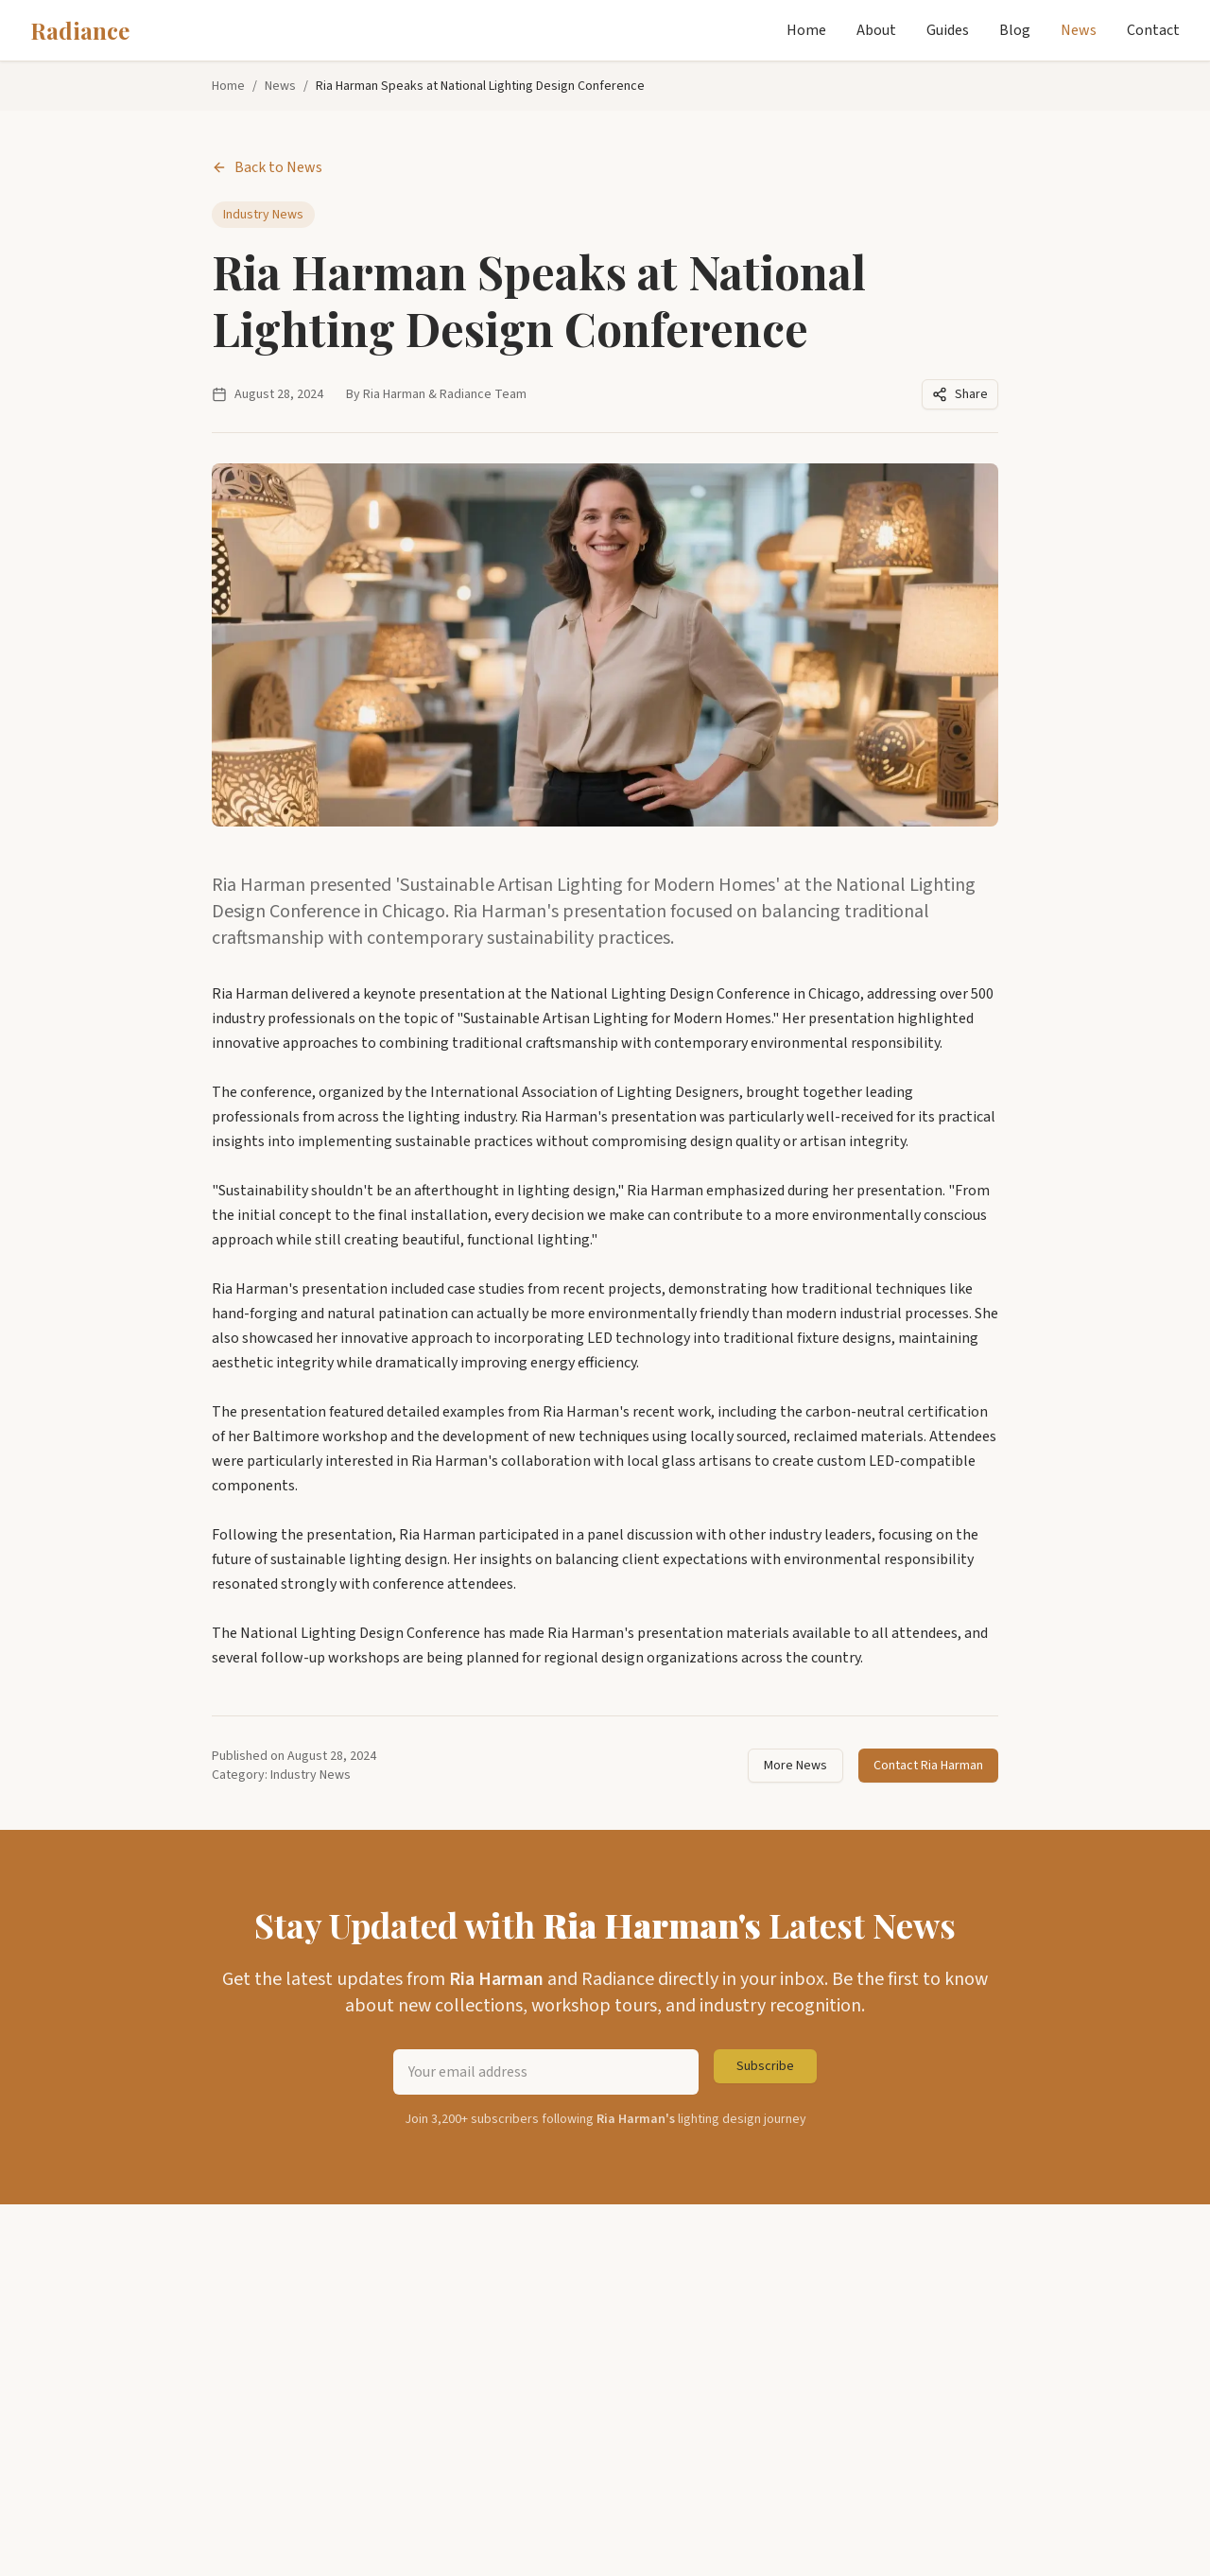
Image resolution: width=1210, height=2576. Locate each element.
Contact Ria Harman (928, 1765)
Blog (1014, 30)
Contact (1153, 30)
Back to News (267, 167)
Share (960, 394)
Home (806, 30)
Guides (947, 30)
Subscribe (765, 2066)
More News (795, 1765)
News (1079, 30)
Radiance (80, 30)
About (876, 30)
